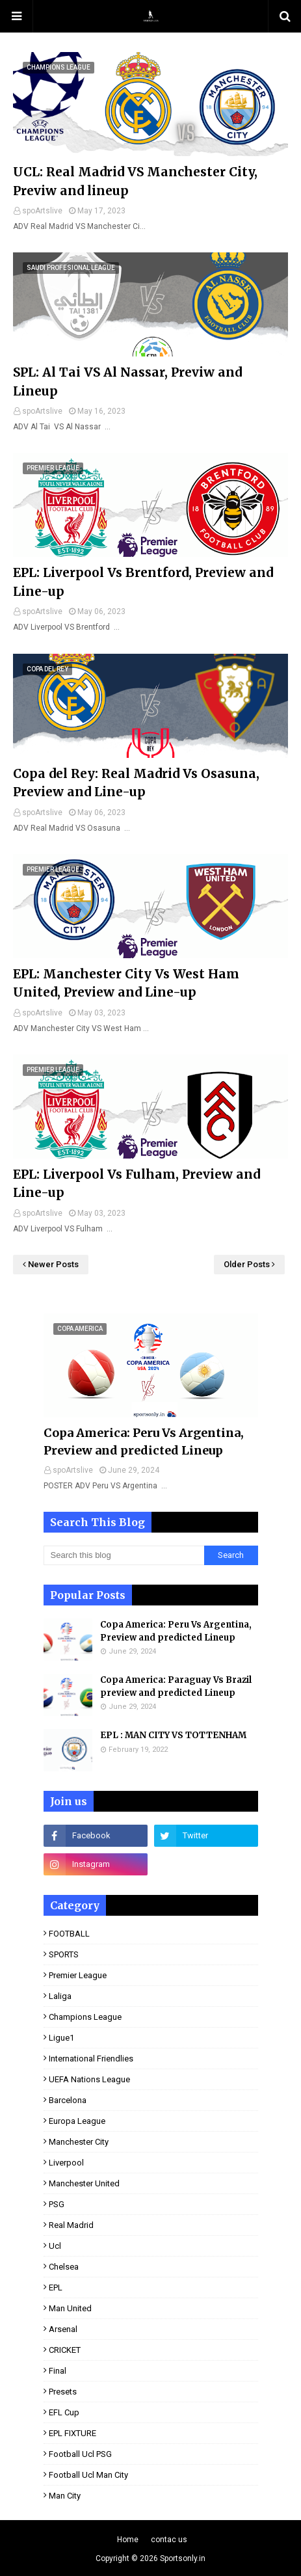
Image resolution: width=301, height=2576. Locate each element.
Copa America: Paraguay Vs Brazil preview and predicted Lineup (176, 1686)
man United (70, 2308)
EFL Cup (64, 2412)
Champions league (85, 2017)
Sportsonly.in (182, 2558)
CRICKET (65, 2350)
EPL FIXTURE (72, 2433)
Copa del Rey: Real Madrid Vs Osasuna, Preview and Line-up (136, 783)
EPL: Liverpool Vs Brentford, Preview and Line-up (143, 582)
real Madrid (71, 2225)
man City (65, 2496)
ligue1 (61, 2038)
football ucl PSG (80, 2454)
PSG (56, 2204)
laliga (60, 1996)
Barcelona (67, 2100)
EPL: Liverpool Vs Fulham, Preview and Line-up (136, 1183)
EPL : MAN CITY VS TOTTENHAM (173, 1735)
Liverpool (66, 2162)
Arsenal (63, 2329)
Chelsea (64, 2267)
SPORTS (64, 1954)
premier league (78, 1975)
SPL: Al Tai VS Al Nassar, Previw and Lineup (127, 381)
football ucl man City (88, 2475)
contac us (169, 2539)
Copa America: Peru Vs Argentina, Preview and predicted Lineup (144, 1441)
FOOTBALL (69, 1934)
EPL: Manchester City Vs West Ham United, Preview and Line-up (126, 983)
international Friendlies (91, 2058)
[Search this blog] (124, 1555)
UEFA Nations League (89, 2079)
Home (127, 2539)
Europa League (77, 2121)
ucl (55, 2246)
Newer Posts (53, 1264)
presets (63, 2391)
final (57, 2371)
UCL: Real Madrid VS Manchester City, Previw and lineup (135, 181)
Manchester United (84, 2183)
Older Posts (247, 1264)
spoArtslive (42, 210)
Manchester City (79, 2142)
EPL (55, 2287)
